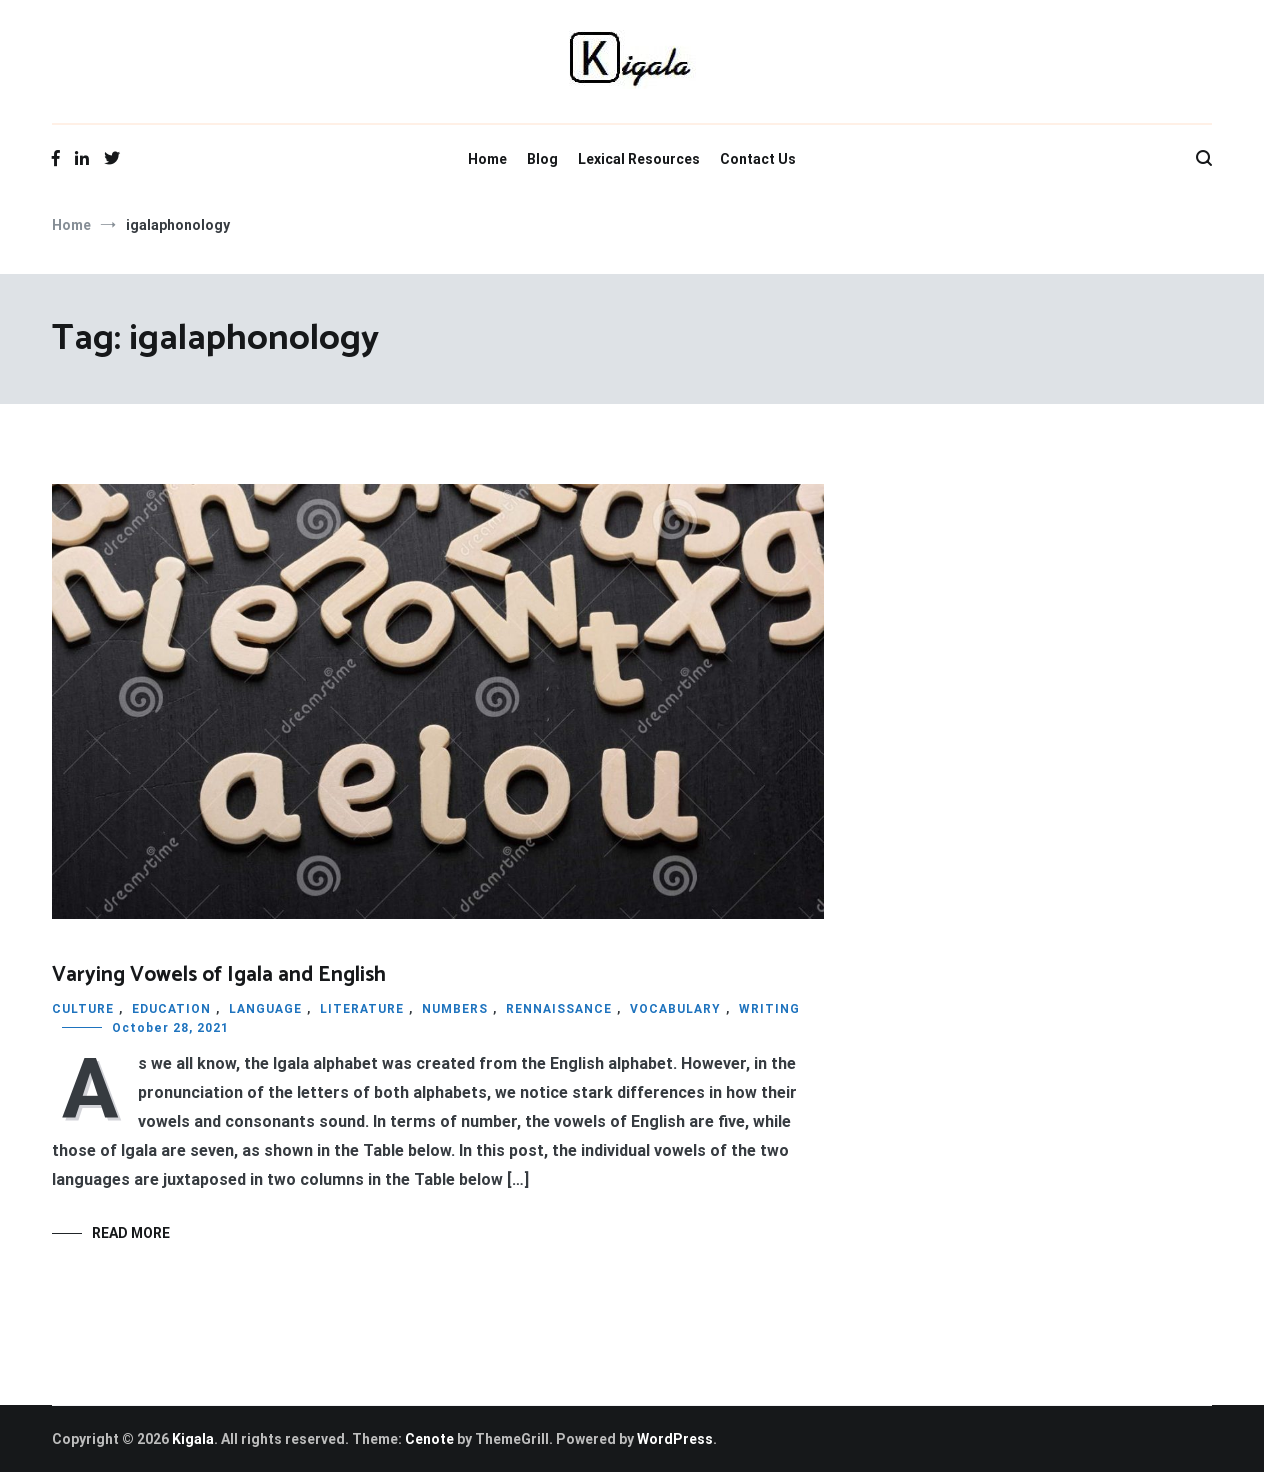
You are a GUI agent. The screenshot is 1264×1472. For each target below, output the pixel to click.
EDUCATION (171, 1009)
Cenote (429, 1439)
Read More (131, 1233)
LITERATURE (362, 1009)
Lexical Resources (639, 159)
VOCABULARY (675, 1009)
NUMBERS (455, 1009)
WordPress (675, 1439)
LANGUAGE (265, 1009)
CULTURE (83, 1009)
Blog (542, 159)
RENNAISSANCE (559, 1009)
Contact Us (758, 159)
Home (487, 159)
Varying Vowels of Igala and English (219, 975)
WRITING (769, 1009)
